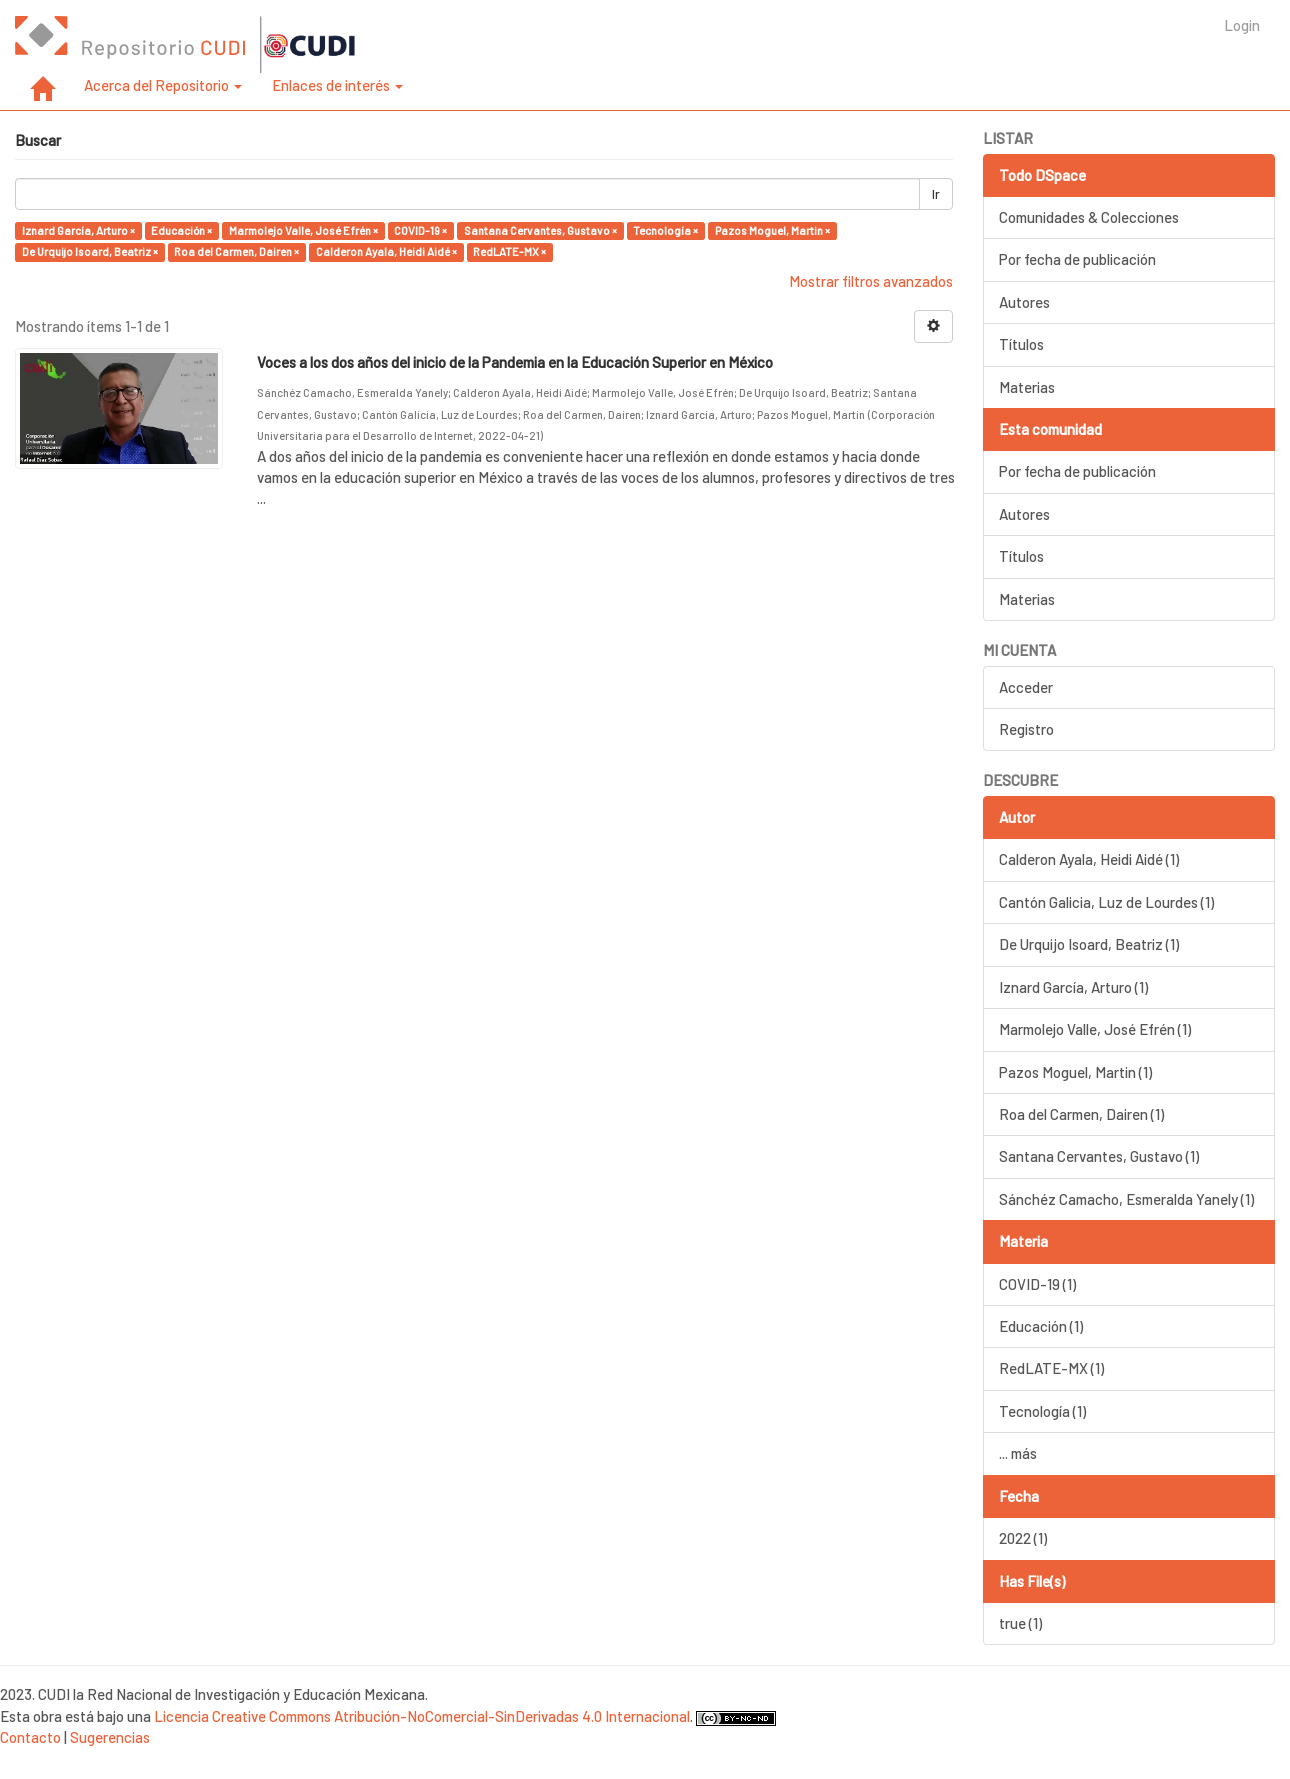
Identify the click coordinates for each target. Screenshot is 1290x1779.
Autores (1024, 302)
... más (1018, 1453)
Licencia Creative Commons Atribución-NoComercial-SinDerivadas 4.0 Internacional (422, 1716)
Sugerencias (110, 1737)
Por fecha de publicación (1077, 259)
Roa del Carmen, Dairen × (236, 251)
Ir (936, 194)
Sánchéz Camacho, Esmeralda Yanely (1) (1126, 1199)
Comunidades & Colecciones (1089, 217)
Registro (1026, 729)
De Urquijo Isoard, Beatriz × (90, 251)
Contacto (30, 1737)
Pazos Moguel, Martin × (772, 230)
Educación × (181, 230)
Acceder (1026, 687)
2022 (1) (1023, 1538)
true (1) (1020, 1623)
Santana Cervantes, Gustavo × (540, 230)
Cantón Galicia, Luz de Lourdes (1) (1106, 902)
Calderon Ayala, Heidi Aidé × (386, 251)
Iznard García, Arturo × (78, 230)
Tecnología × (665, 230)
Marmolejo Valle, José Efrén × (303, 230)
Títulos (1021, 344)
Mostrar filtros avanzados (871, 281)
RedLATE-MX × (509, 251)
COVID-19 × (420, 230)
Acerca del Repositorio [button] (163, 85)
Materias (1027, 387)
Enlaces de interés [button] (337, 85)
